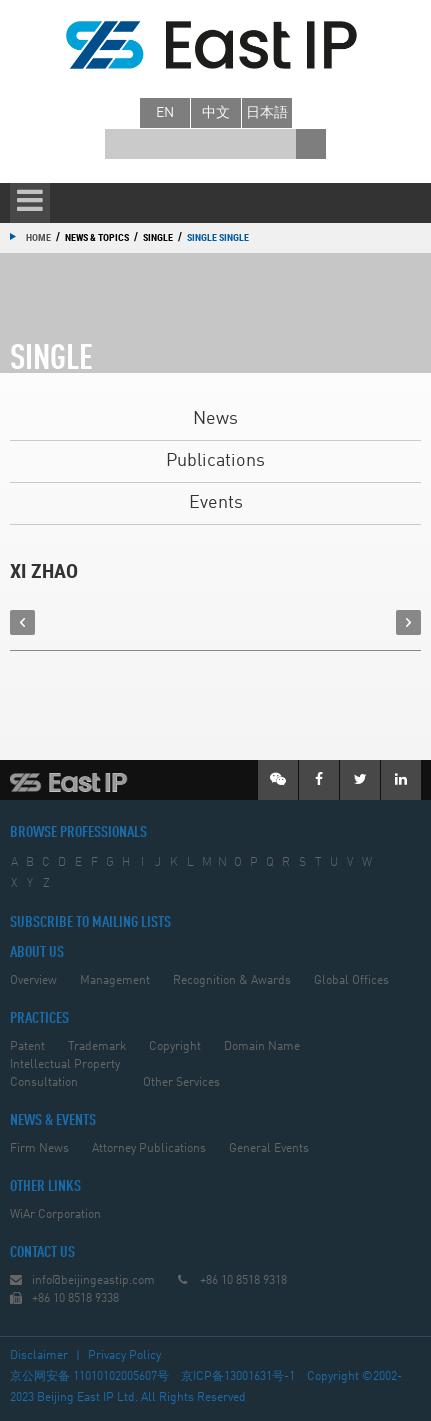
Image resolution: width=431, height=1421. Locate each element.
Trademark (97, 1047)
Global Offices (351, 981)
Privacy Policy (124, 1356)
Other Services (181, 1083)
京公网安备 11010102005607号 (89, 1377)
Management (115, 981)
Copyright (175, 1047)
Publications (215, 461)
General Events (269, 1149)
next (408, 622)
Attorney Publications (149, 1149)
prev (22, 622)
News (215, 419)
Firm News (39, 1149)
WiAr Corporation (55, 1215)
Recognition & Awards (232, 981)
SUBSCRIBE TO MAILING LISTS (90, 923)
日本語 (267, 113)
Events (216, 503)
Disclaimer (39, 1356)
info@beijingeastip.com (93, 1281)
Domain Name (262, 1047)
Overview (33, 981)
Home (38, 237)
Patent (27, 1047)
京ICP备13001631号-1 (238, 1377)
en (165, 113)
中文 (216, 113)
